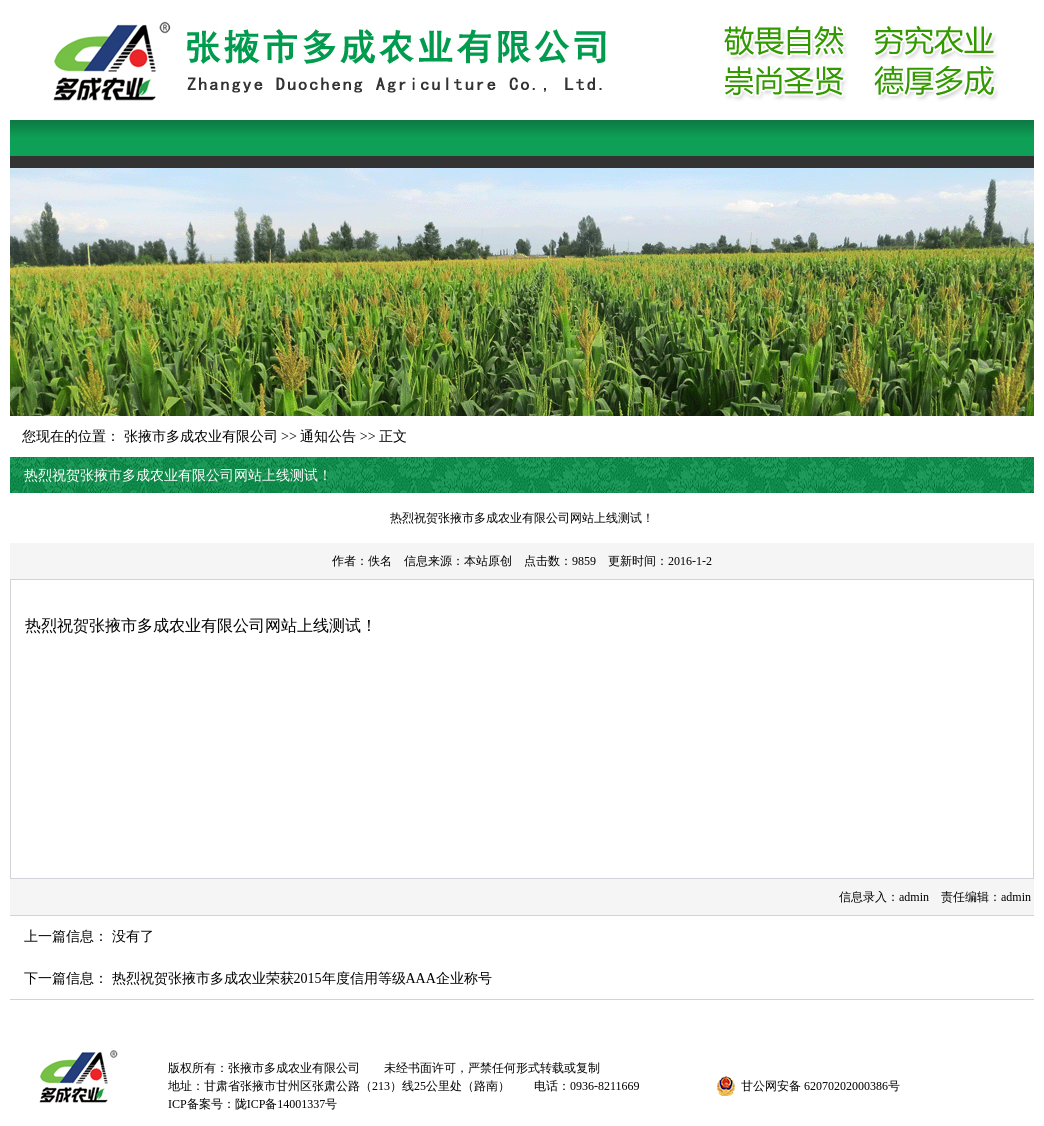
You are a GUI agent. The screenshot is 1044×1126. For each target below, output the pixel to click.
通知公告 (328, 436)
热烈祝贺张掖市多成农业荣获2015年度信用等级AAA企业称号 (302, 978)
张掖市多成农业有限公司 (201, 436)
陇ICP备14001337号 (286, 1104)
